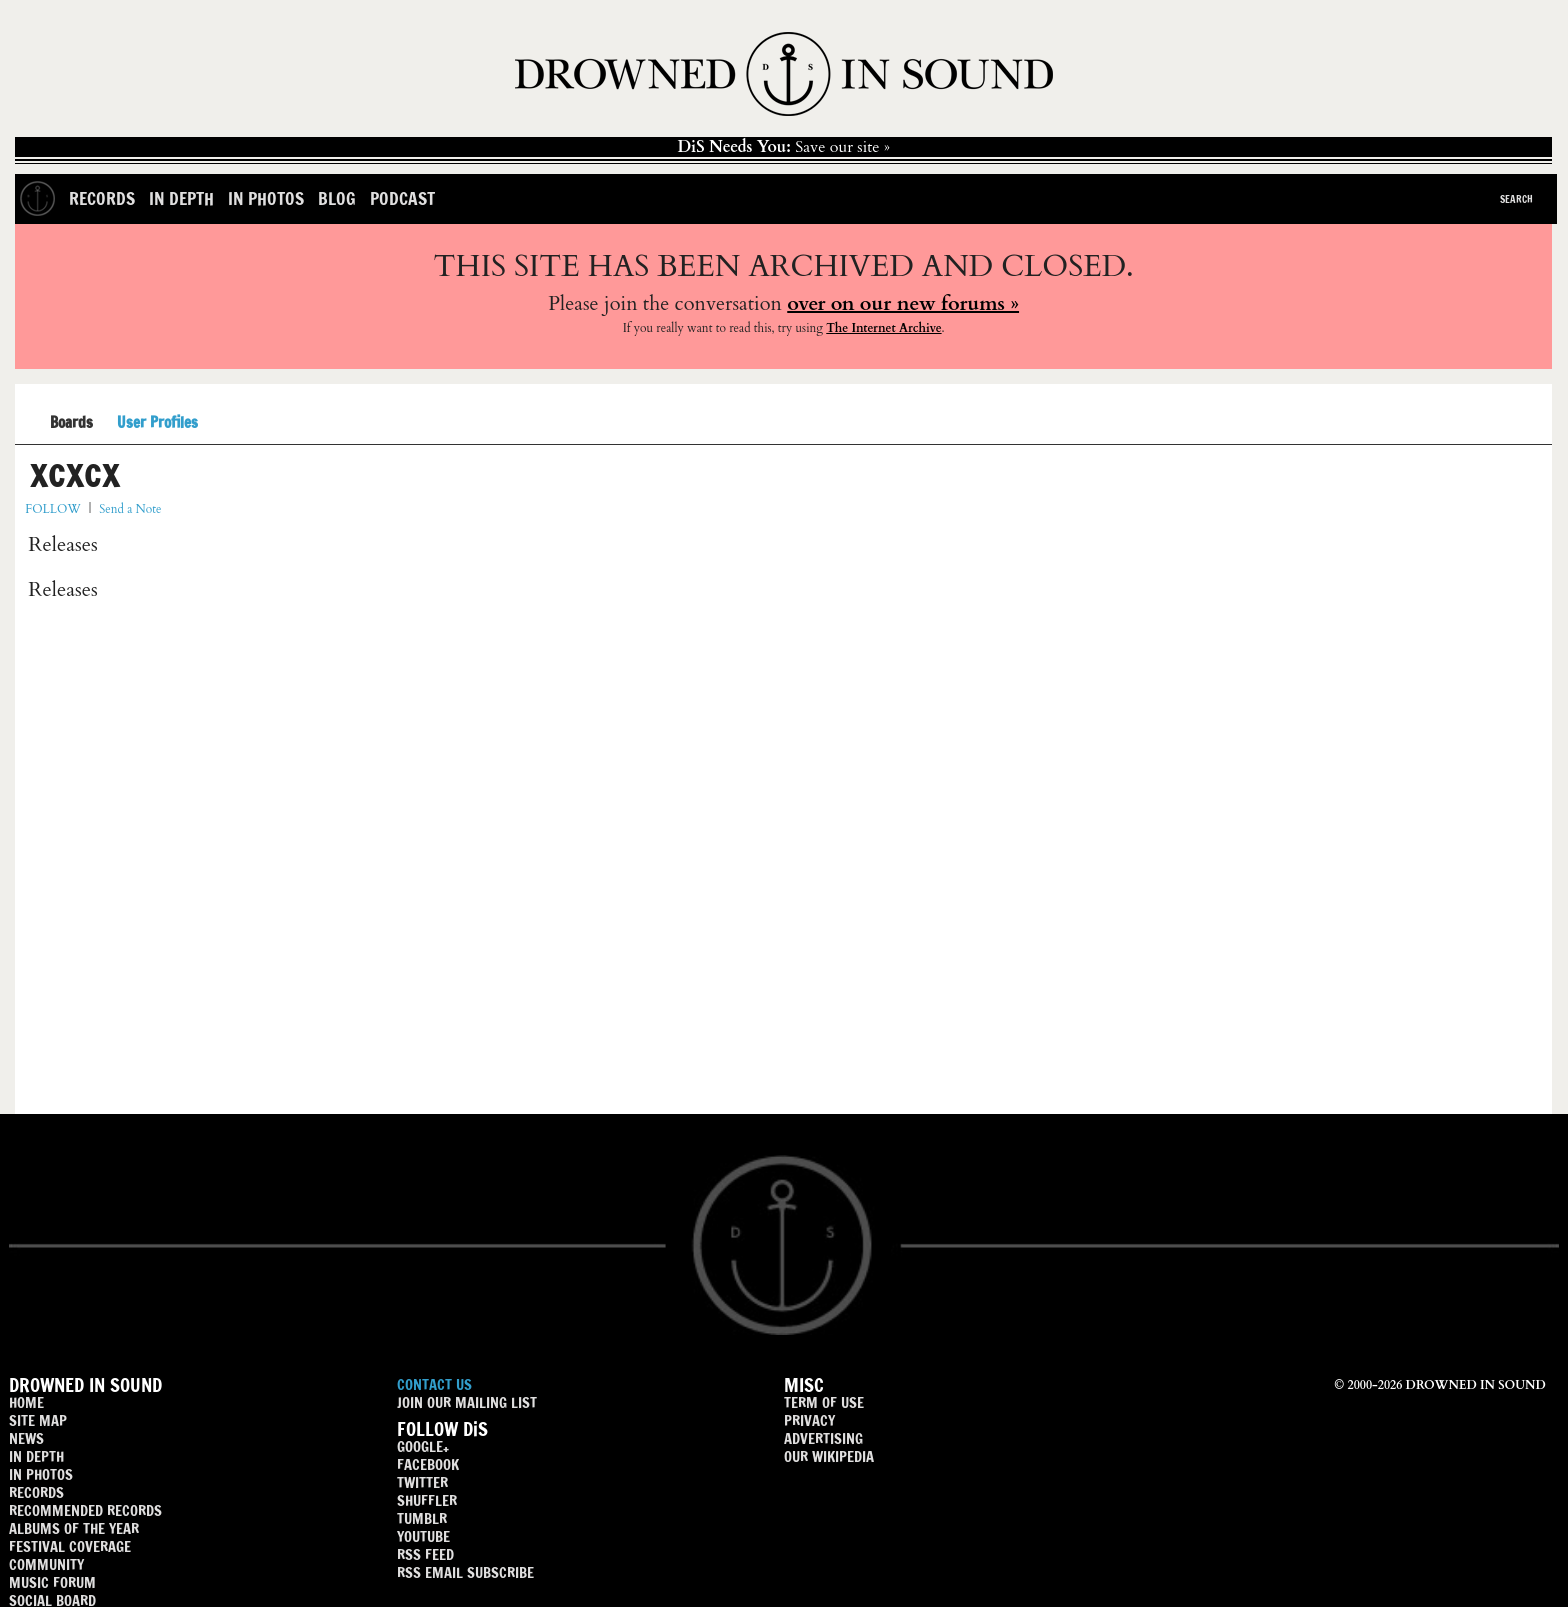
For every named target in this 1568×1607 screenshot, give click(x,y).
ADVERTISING (823, 1438)
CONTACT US (434, 1384)
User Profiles (157, 423)
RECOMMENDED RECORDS (85, 1510)
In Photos (266, 198)
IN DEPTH (36, 1456)
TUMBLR (422, 1518)
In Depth (181, 198)
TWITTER (422, 1482)
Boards (71, 423)
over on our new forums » (903, 303)
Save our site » (783, 147)
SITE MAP (38, 1420)
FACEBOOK (428, 1464)
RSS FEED (425, 1554)
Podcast (402, 198)
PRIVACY (809, 1420)
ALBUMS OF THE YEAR (74, 1528)
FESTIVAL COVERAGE (70, 1546)
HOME (26, 1402)
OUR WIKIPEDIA (829, 1456)
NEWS (26, 1438)
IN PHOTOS (41, 1474)
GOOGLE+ (423, 1446)
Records (102, 198)
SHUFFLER (427, 1500)
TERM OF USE (824, 1402)
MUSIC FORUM (52, 1582)
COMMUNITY (46, 1564)
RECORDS (36, 1492)
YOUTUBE (423, 1536)
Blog (337, 198)
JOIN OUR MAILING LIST (467, 1402)
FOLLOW (52, 509)
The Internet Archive (883, 328)
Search (1516, 199)
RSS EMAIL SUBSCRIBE (465, 1572)
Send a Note (130, 509)
